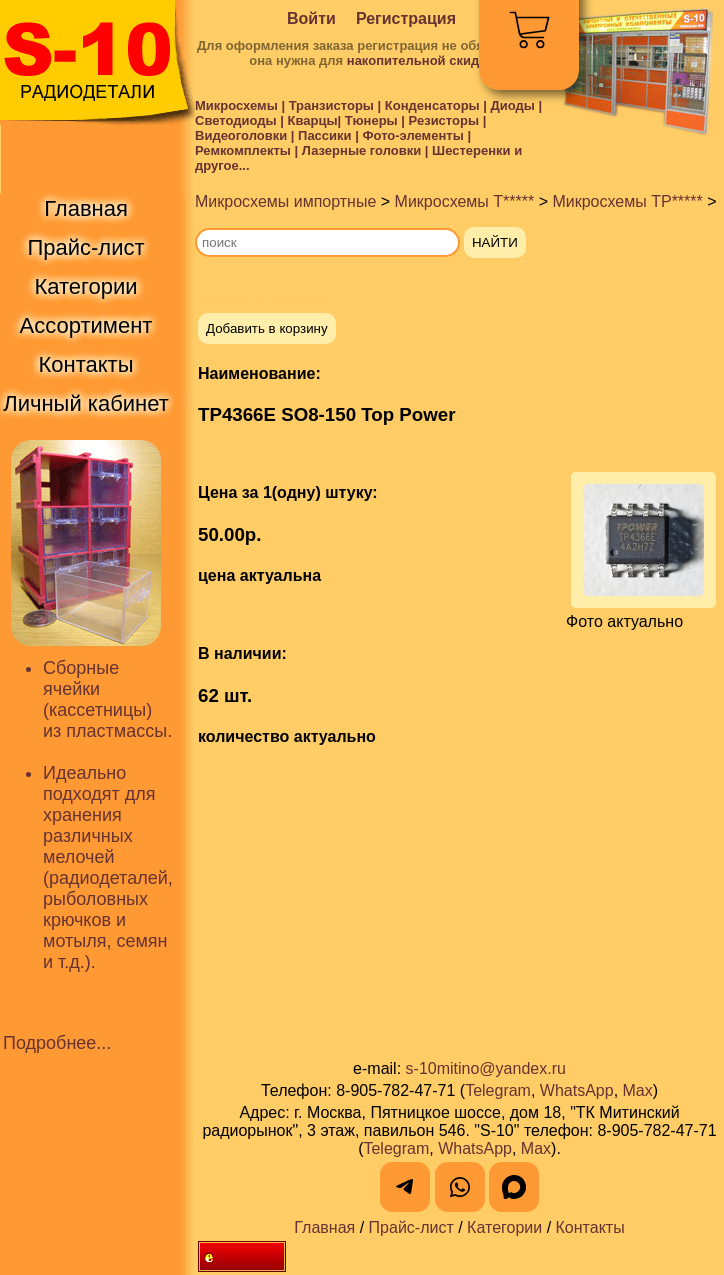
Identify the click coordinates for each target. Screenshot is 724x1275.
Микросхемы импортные (285, 201)
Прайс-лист (411, 1227)
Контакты (590, 1227)
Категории (504, 1227)
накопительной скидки (420, 60)
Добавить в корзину (267, 328)
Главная (324, 1227)
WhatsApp (577, 1090)
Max (638, 1090)
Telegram (498, 1090)
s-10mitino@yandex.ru (486, 1068)
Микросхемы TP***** (627, 201)
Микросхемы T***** (465, 201)
